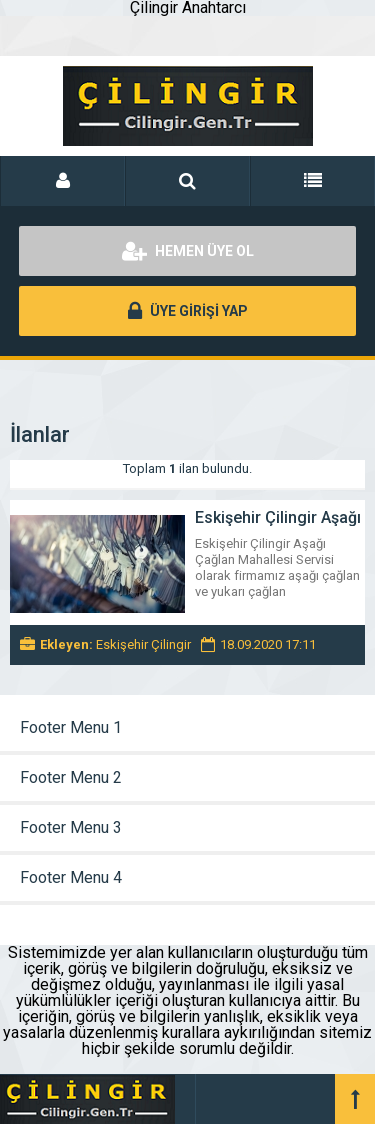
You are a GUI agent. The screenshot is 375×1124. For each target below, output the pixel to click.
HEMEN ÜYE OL (188, 251)
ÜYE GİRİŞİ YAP (188, 311)
